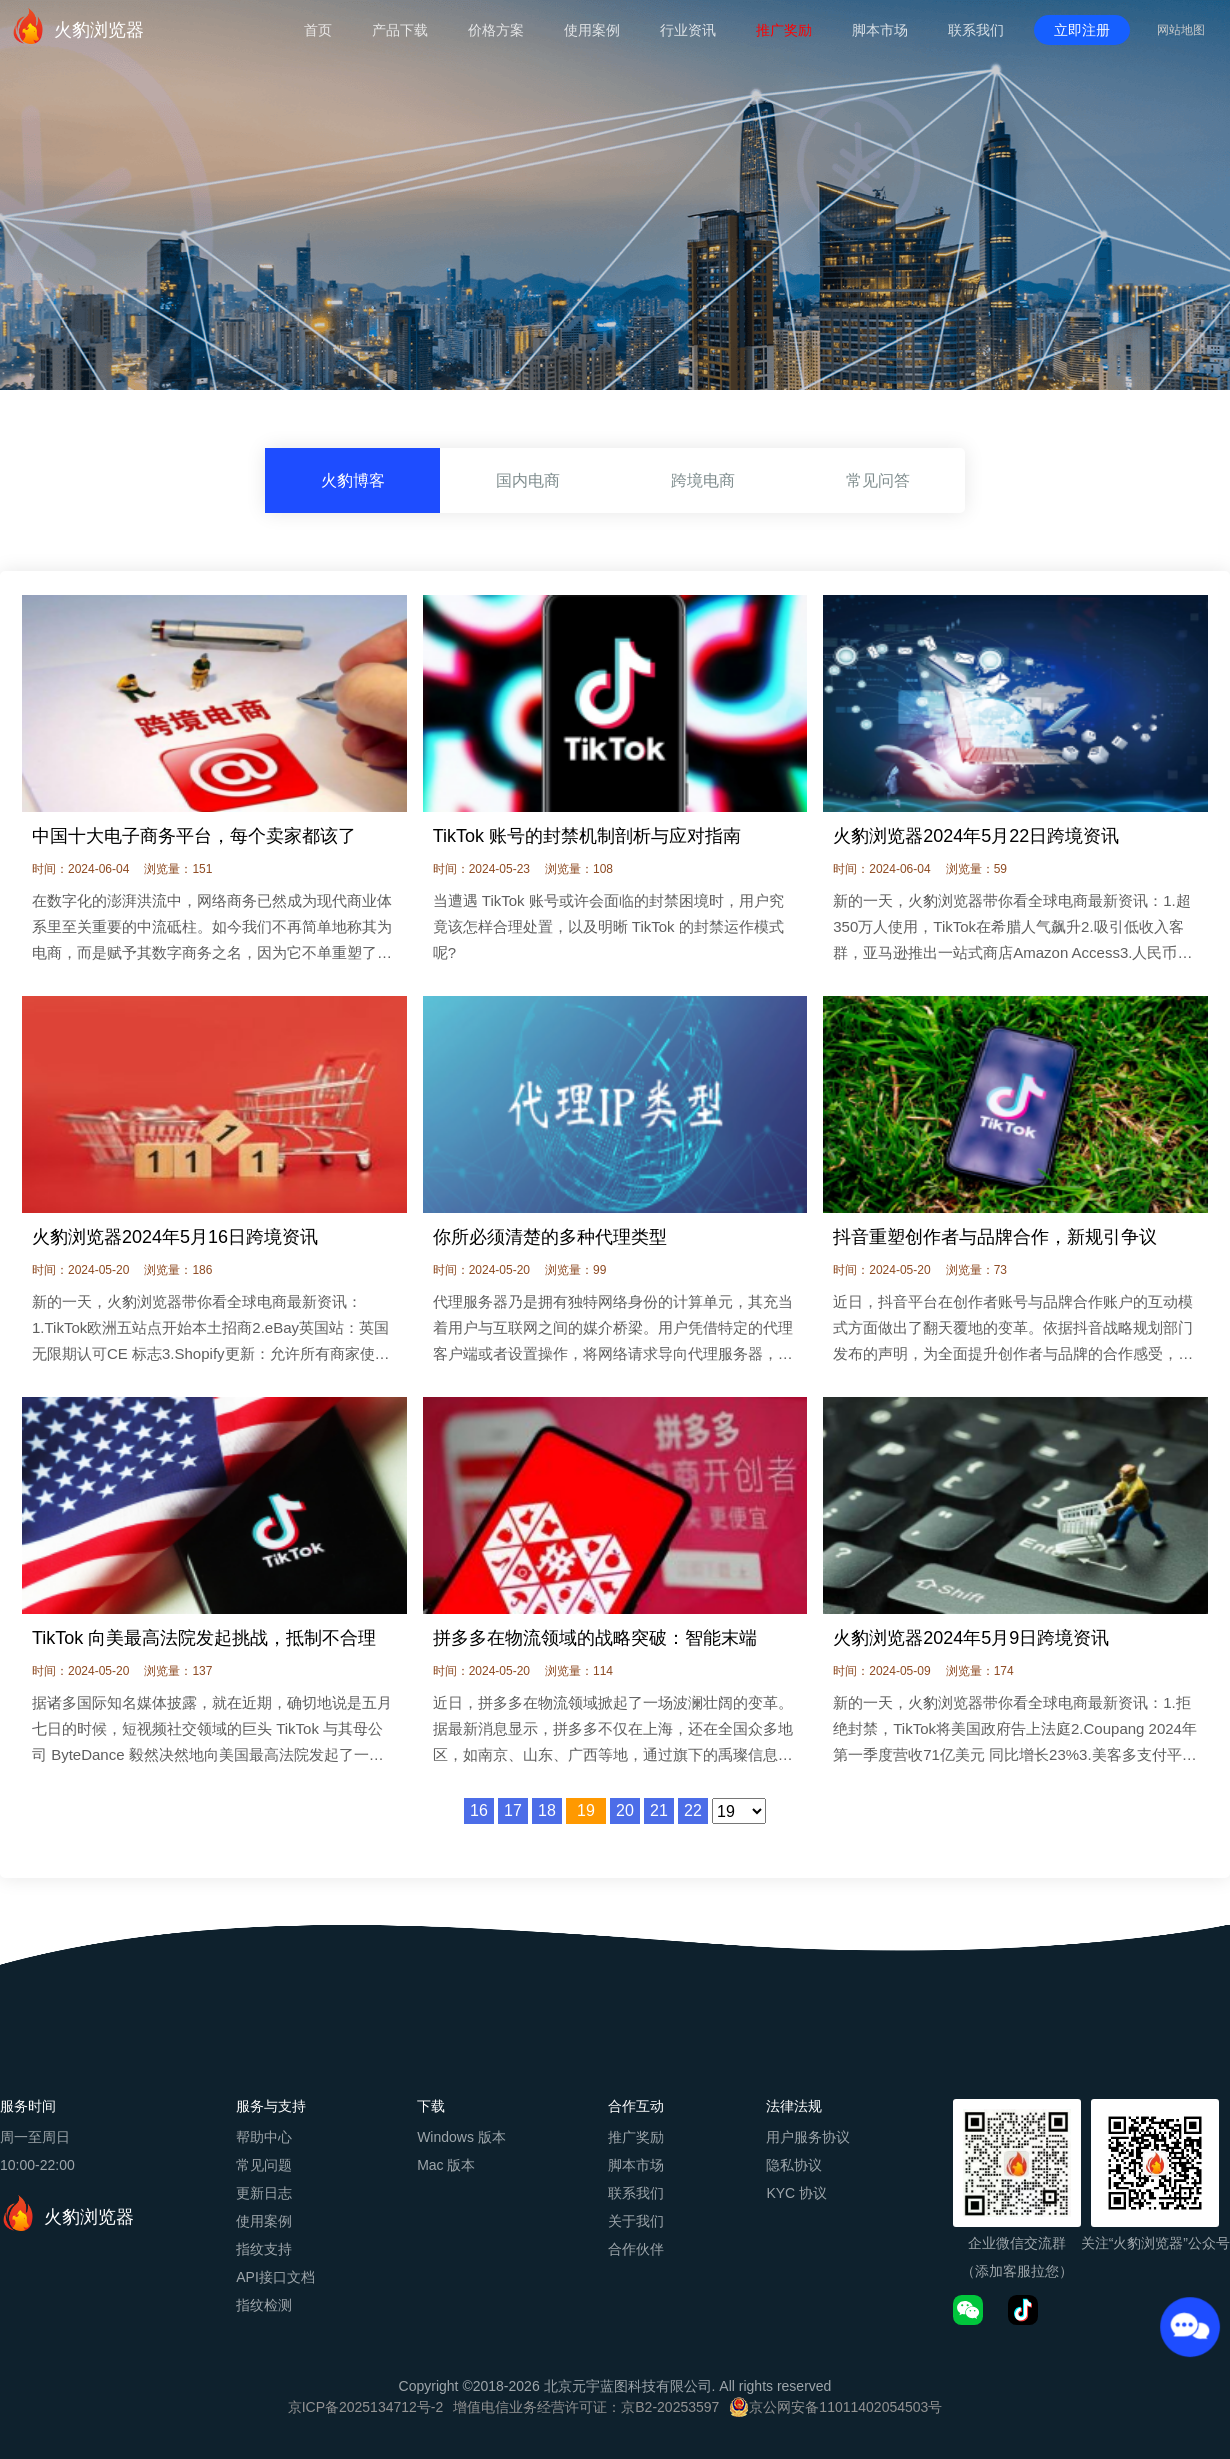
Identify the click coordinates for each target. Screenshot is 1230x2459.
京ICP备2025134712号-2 (366, 2407)
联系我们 (976, 30)
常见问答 (878, 481)
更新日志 (264, 2193)
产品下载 (400, 30)
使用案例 (592, 30)
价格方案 (496, 30)
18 (547, 1810)
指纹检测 (264, 2305)
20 (625, 1810)
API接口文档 (275, 2277)
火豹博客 (353, 481)
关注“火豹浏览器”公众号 (1155, 2243)
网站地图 (1181, 30)
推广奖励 (784, 30)
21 (659, 1810)
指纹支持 (264, 2249)
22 (693, 1810)
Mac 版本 (446, 2165)
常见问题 (264, 2165)
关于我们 (636, 2221)
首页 (318, 30)
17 (513, 1810)
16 (479, 1810)
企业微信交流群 (1017, 2243)
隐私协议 (794, 2165)
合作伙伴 (636, 2249)
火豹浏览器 (77, 26)
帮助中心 (264, 2137)
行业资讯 (688, 30)
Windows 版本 (461, 2137)
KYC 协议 (796, 2193)
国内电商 (528, 481)
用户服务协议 (808, 2137)
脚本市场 (880, 30)
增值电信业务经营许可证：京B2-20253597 (586, 2407)
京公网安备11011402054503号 (845, 2407)
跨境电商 (703, 481)
